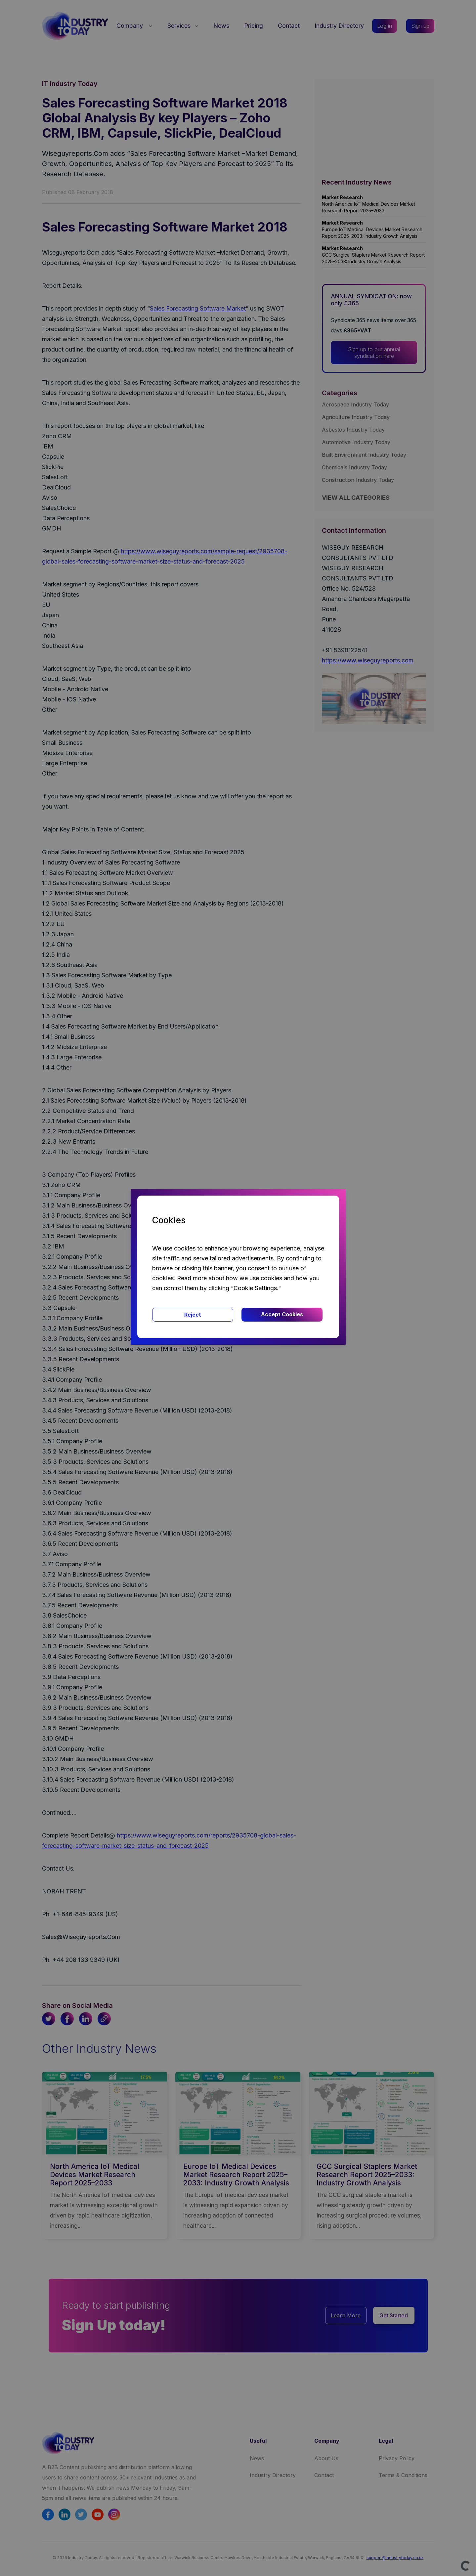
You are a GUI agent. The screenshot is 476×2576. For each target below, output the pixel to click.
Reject (192, 1314)
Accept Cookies (282, 1314)
